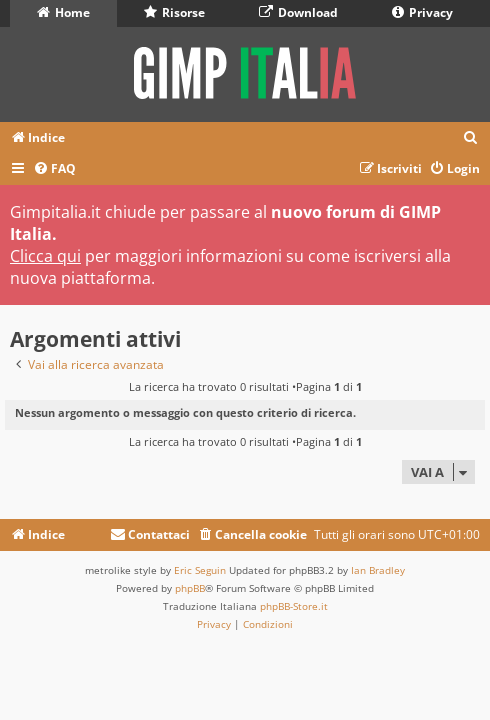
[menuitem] (471, 138)
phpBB (190, 588)
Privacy (422, 12)
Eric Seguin (200, 570)
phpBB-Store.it (294, 606)
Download (298, 12)
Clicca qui (45, 256)
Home (63, 12)
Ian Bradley (378, 570)
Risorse (174, 12)
